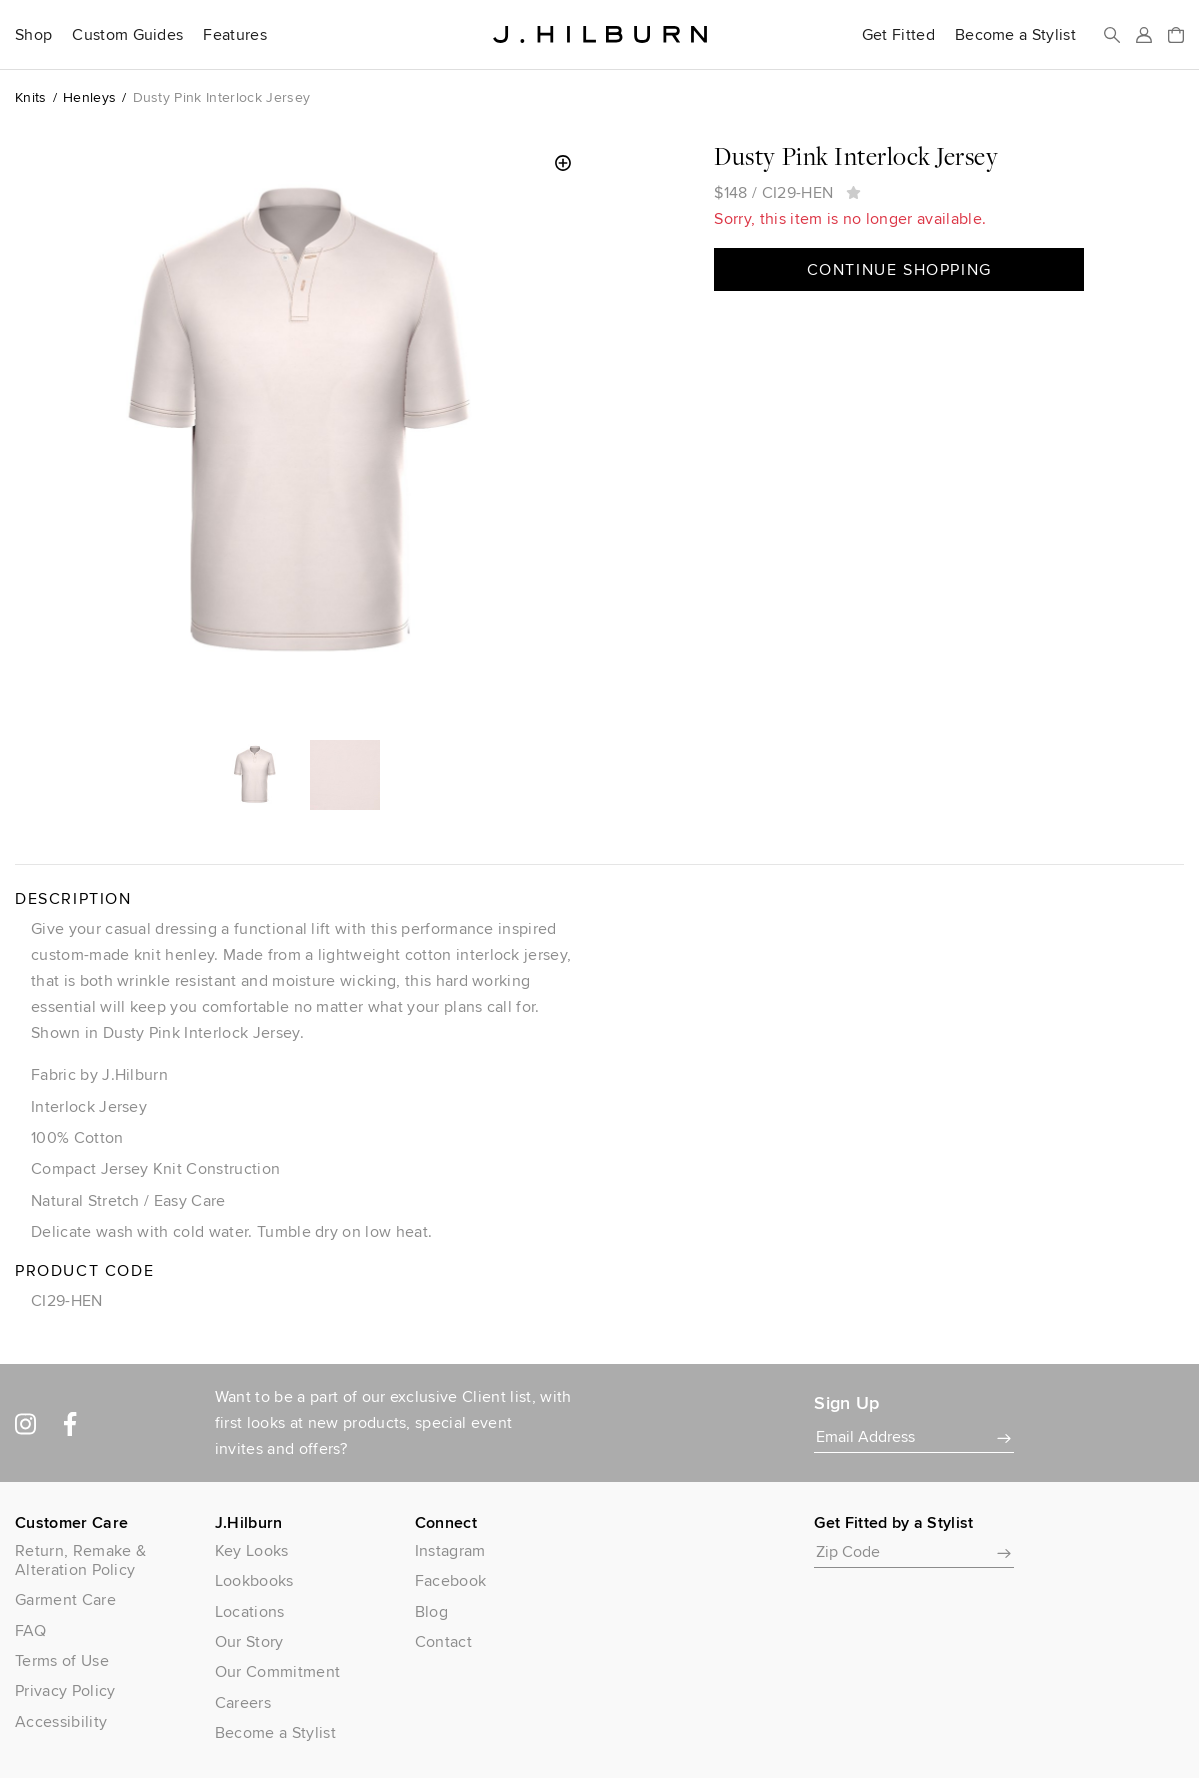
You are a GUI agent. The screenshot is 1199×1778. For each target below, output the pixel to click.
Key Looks (252, 1550)
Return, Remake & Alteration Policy (80, 1560)
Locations (250, 1611)
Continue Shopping (899, 269)
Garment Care (65, 1599)
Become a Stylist (1015, 35)
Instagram (450, 1550)
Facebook (451, 1580)
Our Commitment (277, 1671)
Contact (443, 1641)
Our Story (249, 1641)
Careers (243, 1702)
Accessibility (61, 1721)
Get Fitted (898, 35)
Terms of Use (62, 1660)
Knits (31, 97)
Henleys (89, 97)
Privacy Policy (65, 1690)
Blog (431, 1611)
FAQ (30, 1630)
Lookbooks (254, 1580)
